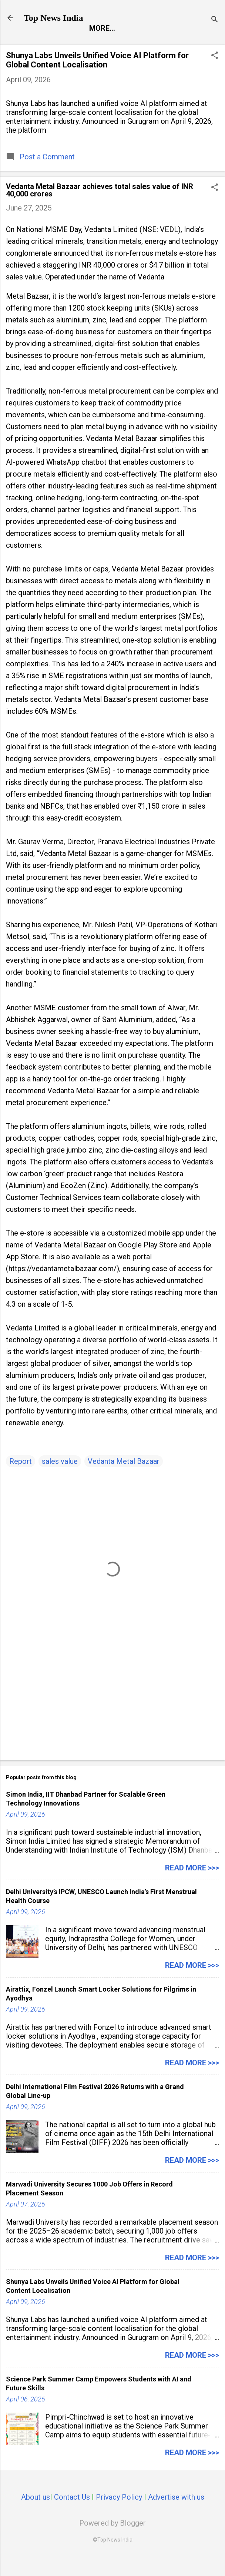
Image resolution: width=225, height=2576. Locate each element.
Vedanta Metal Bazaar (123, 1478)
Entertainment (104, 43)
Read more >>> (192, 1884)
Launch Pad (170, 43)
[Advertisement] (112, 1714)
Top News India (53, 18)
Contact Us (72, 2514)
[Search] (214, 20)
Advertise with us (176, 2514)
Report (46, 43)
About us (35, 2514)
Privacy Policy (119, 2514)
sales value (60, 1478)
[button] (214, 73)
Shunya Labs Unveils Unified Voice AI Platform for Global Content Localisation (97, 77)
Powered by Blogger (112, 2540)
